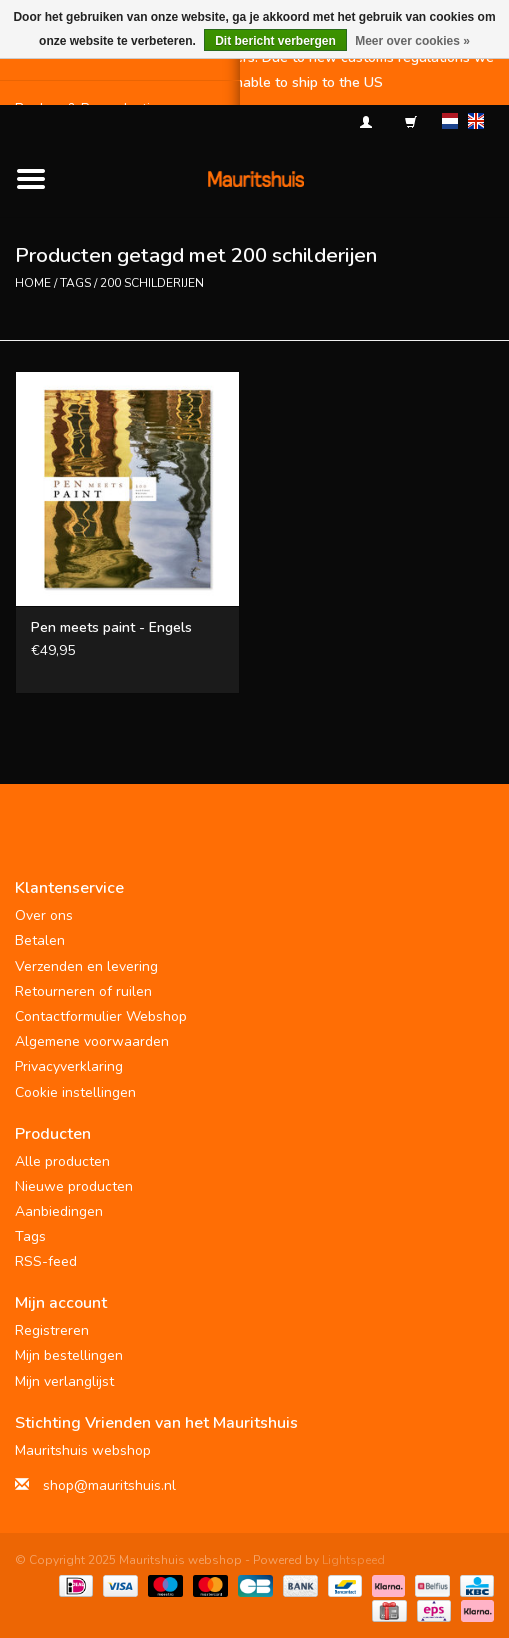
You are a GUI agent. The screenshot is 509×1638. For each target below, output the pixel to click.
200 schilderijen (152, 283)
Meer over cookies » (412, 41)
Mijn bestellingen (69, 1355)
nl (450, 121)
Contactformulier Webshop (101, 1016)
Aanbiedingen (59, 1211)
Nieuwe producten (74, 1186)
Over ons (44, 915)
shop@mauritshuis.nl (109, 1485)
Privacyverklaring (69, 1066)
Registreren (52, 1330)
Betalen (40, 940)
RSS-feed (46, 1261)
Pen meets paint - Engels (111, 627)
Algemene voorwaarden (92, 1041)
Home (33, 283)
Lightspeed (353, 1560)
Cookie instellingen (75, 1092)
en (476, 121)
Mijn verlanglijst (64, 1381)
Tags (75, 283)
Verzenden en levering (86, 966)
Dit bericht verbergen (275, 41)
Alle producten (62, 1161)
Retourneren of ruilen (83, 991)
